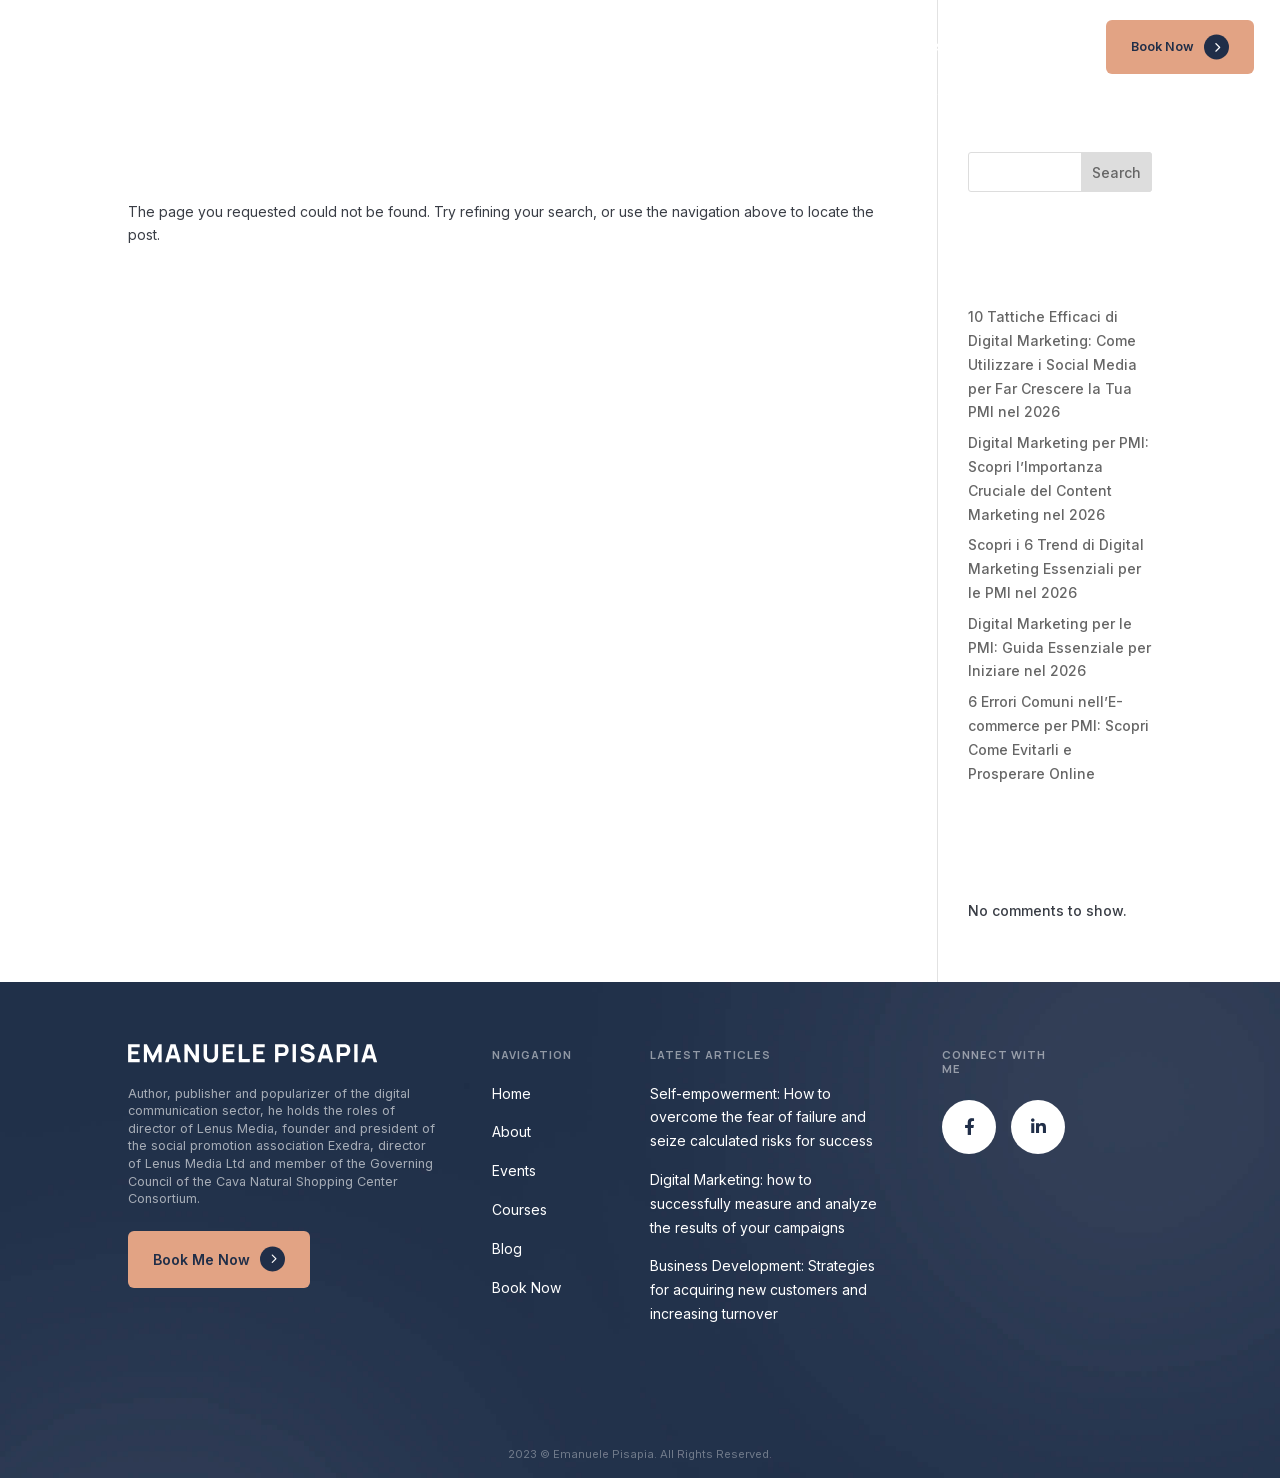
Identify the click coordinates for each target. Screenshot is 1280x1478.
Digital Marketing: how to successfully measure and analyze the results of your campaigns (763, 1203)
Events (921, 46)
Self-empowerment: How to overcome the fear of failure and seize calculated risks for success (761, 1117)
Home (788, 46)
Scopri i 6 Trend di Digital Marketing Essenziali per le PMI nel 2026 (1056, 568)
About (853, 46)
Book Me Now (201, 1259)
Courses (996, 46)
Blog (1065, 46)
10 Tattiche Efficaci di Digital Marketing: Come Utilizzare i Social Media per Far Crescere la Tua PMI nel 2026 (1052, 364)
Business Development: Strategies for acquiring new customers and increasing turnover (762, 1289)
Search (1116, 172)
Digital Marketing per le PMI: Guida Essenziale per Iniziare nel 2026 (1059, 647)
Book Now (1162, 46)
